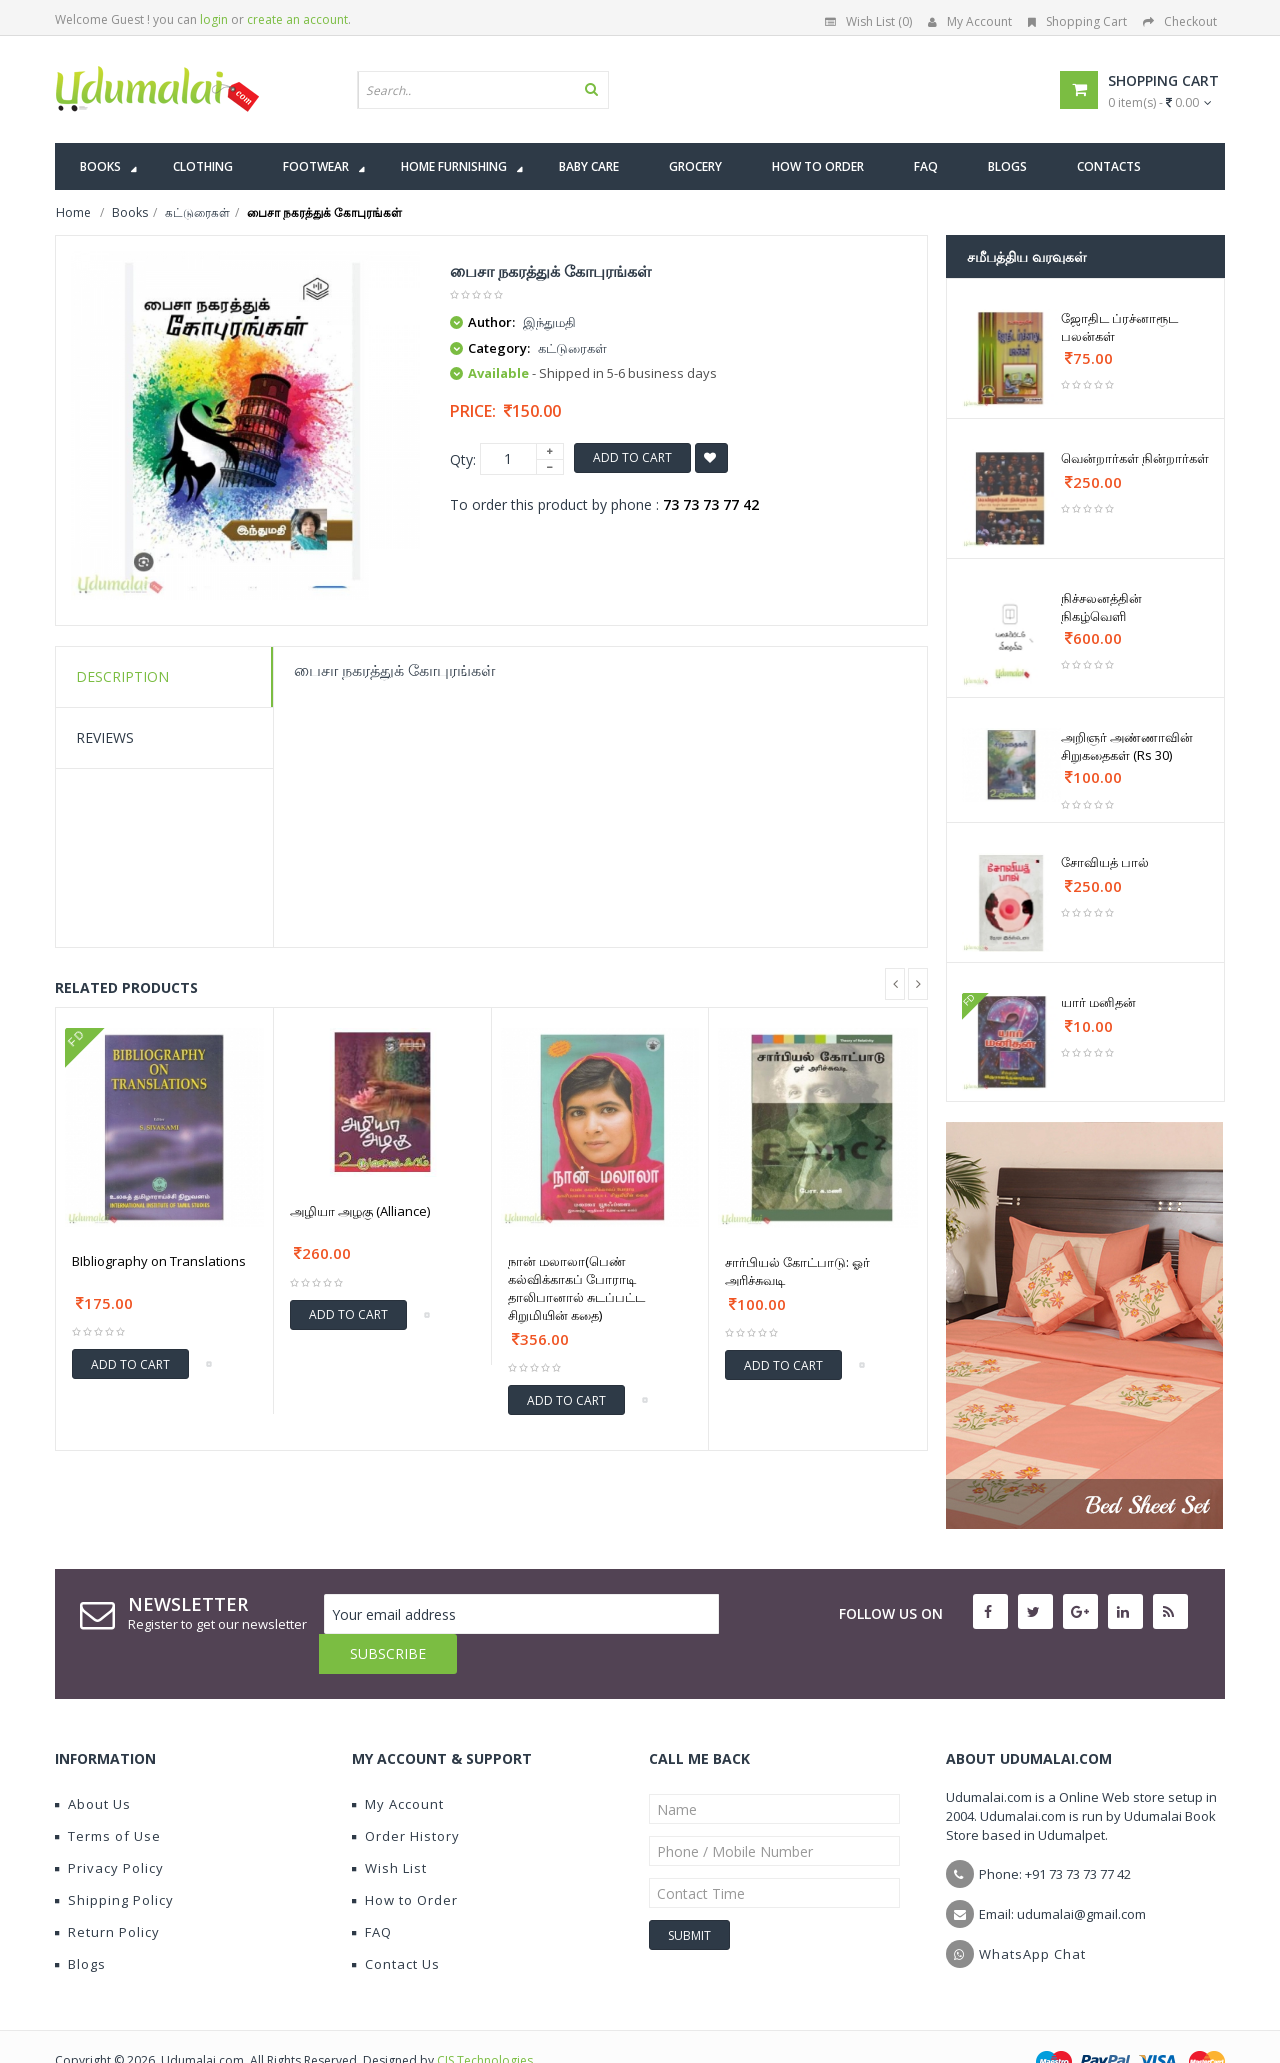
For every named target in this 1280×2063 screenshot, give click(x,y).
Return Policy (107, 1892)
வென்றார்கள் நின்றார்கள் (1135, 458)
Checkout (1180, 21)
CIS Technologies (485, 2020)
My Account (970, 21)
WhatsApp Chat (1032, 1914)
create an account (297, 19)
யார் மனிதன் (1098, 1002)
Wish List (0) (868, 21)
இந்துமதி (549, 322)
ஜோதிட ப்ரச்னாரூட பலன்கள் (1119, 327)
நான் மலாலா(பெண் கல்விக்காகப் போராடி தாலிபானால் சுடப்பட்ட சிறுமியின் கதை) (576, 1288)
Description (122, 676)
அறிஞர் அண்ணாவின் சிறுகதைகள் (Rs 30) (1127, 746)
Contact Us (396, 1924)
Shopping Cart (1077, 21)
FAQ (372, 1892)
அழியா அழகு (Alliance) (360, 1211)
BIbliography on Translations (159, 1261)
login (214, 19)
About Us (93, 1764)
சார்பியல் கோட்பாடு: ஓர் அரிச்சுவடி (797, 1271)
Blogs (80, 1924)
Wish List (389, 1828)
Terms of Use (108, 1796)
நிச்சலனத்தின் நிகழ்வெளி (1101, 607)
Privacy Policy (109, 1828)
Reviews (105, 737)
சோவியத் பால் (1105, 862)
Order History (406, 1796)
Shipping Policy (114, 1860)
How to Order (405, 1860)
